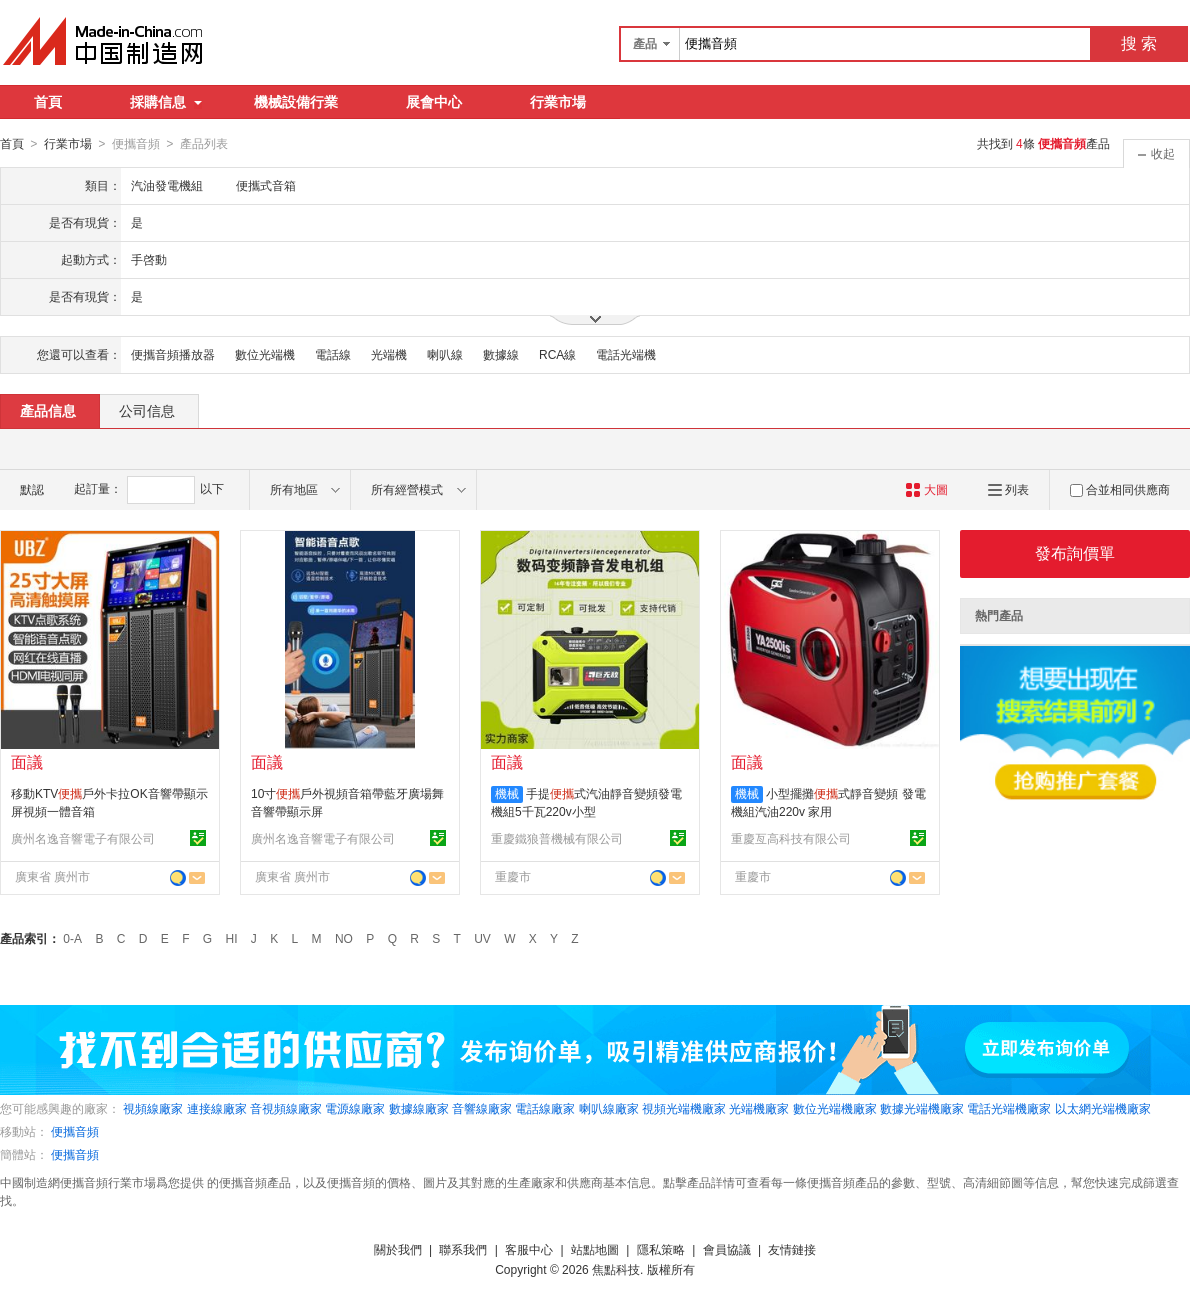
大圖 (926, 489)
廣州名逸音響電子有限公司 (83, 838)
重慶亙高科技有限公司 (791, 838)
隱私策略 (661, 1249)
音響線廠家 (482, 1108)
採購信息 (166, 102)
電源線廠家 (355, 1108)
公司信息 (147, 410)
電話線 (333, 354)
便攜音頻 (75, 1131)
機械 (507, 793)
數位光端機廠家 (835, 1108)
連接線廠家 (217, 1108)
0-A (72, 938)
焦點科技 (616, 1269)
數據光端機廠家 (922, 1108)
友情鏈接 (792, 1249)
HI (232, 938)
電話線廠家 (545, 1108)
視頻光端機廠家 (684, 1108)
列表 (1008, 489)
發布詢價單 (1075, 552)
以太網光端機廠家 (1103, 1108)
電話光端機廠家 (1009, 1108)
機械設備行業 (296, 102)
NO (344, 938)
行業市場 (558, 102)
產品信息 (48, 410)
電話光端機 (626, 354)
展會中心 (434, 102)
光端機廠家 (759, 1108)
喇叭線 (445, 354)
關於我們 (398, 1249)
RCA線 (557, 354)
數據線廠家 (419, 1108)
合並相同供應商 (1120, 489)
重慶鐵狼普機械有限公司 (557, 838)
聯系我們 (463, 1249)
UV (482, 938)
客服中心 (529, 1249)
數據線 (501, 354)
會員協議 (727, 1249)
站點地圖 (595, 1249)
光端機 (389, 354)
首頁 (48, 102)
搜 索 (1139, 43)
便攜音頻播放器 (173, 354)
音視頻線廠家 (286, 1108)
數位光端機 (265, 354)
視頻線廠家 (153, 1108)
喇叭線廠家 (609, 1108)
